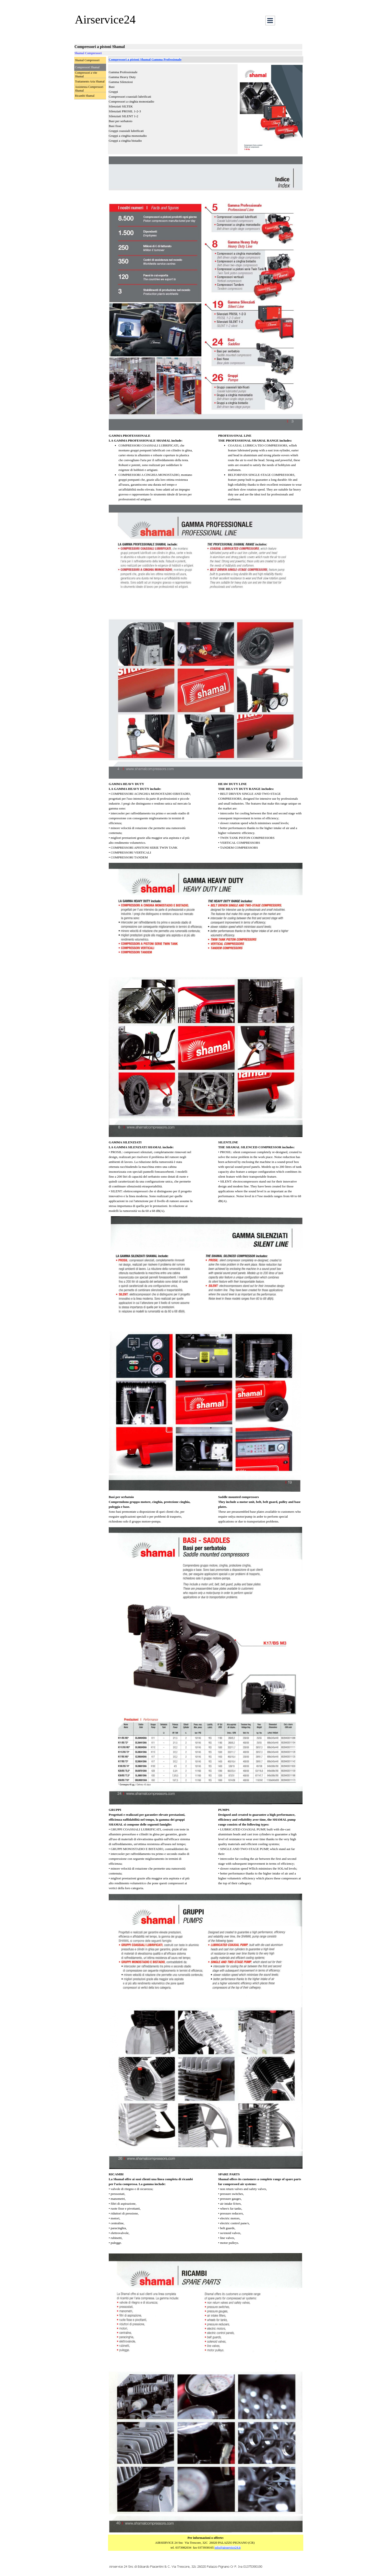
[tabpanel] (206, 59)
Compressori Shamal (87, 67)
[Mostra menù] (270, 20)
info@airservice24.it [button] (228, 2547)
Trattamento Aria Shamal (90, 81)
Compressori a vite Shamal (86, 74)
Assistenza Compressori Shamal (89, 88)
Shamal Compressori (87, 60)
